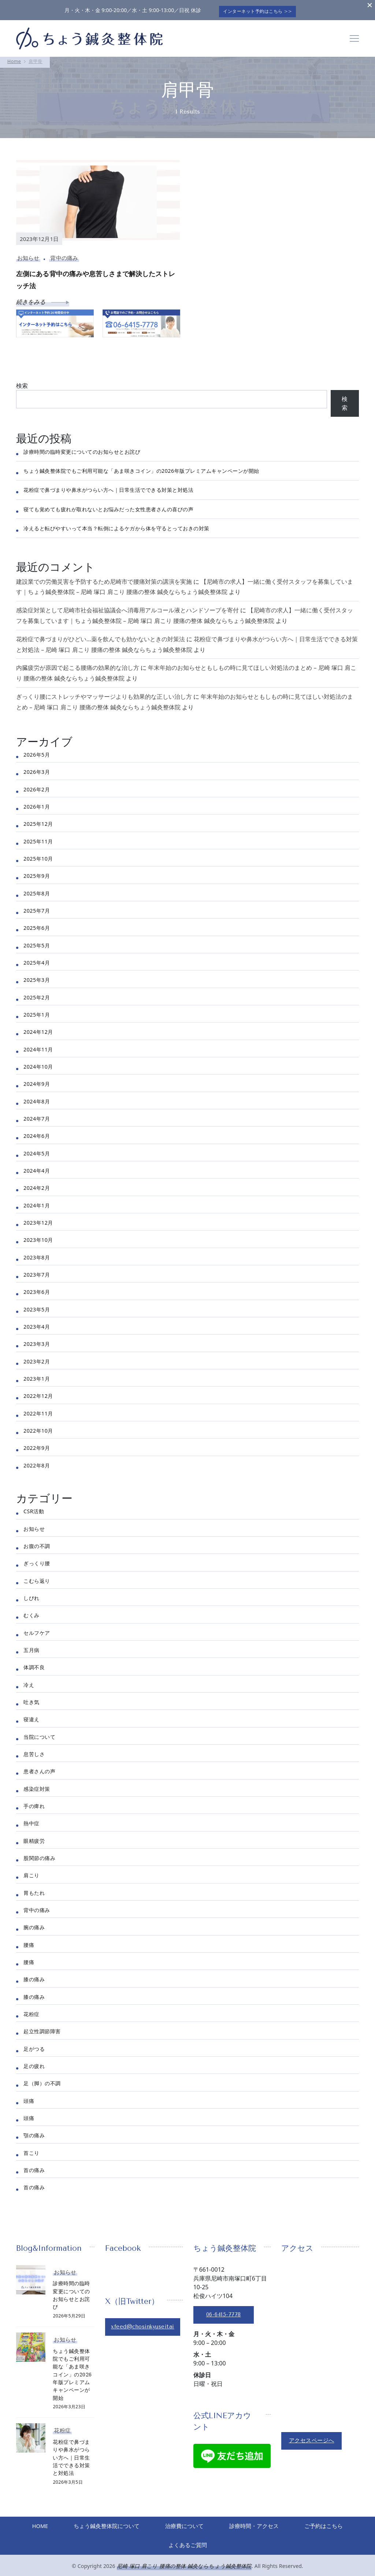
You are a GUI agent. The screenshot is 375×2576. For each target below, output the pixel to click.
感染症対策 (36, 1785)
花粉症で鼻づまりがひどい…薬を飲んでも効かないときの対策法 (100, 636)
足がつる (34, 2045)
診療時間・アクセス (290, 2524)
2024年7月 (36, 1115)
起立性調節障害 (42, 2028)
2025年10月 (38, 855)
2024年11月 (38, 1046)
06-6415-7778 (226, 2311)
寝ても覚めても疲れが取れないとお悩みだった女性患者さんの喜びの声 (108, 505)
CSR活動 (33, 1508)
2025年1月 (36, 1011)
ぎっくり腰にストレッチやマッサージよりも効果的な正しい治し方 (104, 694)
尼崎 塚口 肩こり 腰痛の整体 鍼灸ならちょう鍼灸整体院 (184, 2565)
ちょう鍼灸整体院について (136, 2524)
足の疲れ (34, 2063)
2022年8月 (36, 1462)
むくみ (31, 1612)
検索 (22, 382)
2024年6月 (36, 1132)
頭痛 (28, 2097)
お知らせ (28, 255)
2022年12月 (38, 1392)
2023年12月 (38, 1219)
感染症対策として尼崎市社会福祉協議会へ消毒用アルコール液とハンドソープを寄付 (127, 607)
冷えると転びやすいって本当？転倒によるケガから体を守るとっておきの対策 (116, 525)
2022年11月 (38, 1410)
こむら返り (36, 1577)
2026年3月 (36, 768)
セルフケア (36, 1629)
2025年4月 (36, 959)
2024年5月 (36, 1150)
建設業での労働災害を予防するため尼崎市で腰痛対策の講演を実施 (104, 578)
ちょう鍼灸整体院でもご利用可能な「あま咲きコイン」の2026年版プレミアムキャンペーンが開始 (141, 467)
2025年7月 (36, 907)
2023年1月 (36, 1375)
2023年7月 (36, 1271)
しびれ (31, 1595)
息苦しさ (34, 1751)
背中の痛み (64, 255)
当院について (39, 1733)
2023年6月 (36, 1288)
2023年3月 (36, 1340)
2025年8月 (36, 890)
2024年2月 (36, 1184)
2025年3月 (36, 976)
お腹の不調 (36, 1543)
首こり (31, 2149)
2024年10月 (38, 1063)
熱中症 (31, 1820)
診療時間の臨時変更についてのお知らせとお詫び (81, 448)
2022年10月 (38, 1427)
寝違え (31, 1716)
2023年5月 (36, 1306)
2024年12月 (38, 1028)
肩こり (31, 1872)
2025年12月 (38, 820)
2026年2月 (36, 786)
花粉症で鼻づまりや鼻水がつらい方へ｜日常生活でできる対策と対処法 (108, 486)
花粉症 (31, 2011)
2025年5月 (36, 942)
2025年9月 (36, 872)
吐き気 (31, 1699)
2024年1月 (36, 1202)
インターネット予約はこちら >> (260, 8)
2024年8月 (36, 1098)
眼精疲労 (34, 1837)
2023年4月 (36, 1323)
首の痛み (34, 2167)
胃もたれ (34, 1889)
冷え (28, 1681)
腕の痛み (34, 1924)
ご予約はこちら (154, 2543)
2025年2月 (36, 994)
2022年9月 (36, 1444)
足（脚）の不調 (42, 2080)
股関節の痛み (39, 1855)
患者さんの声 (39, 1768)
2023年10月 (38, 1236)
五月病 (31, 1647)
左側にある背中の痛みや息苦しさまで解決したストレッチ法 (95, 276)
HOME (67, 2524)
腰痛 (28, 1941)
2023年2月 (36, 1358)
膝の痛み (34, 1976)
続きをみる (42, 299)
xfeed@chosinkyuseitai (145, 2323)
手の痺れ (34, 1803)
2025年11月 (38, 838)
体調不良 (34, 1664)
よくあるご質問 (220, 2543)
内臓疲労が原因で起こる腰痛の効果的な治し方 (77, 665)
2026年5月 (36, 751)
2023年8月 (36, 1254)
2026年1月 (36, 803)
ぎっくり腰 (36, 1560)
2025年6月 (36, 924)
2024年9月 (36, 1080)
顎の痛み (34, 2132)
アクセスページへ (313, 2437)
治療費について (217, 2524)
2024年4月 (36, 1167)
